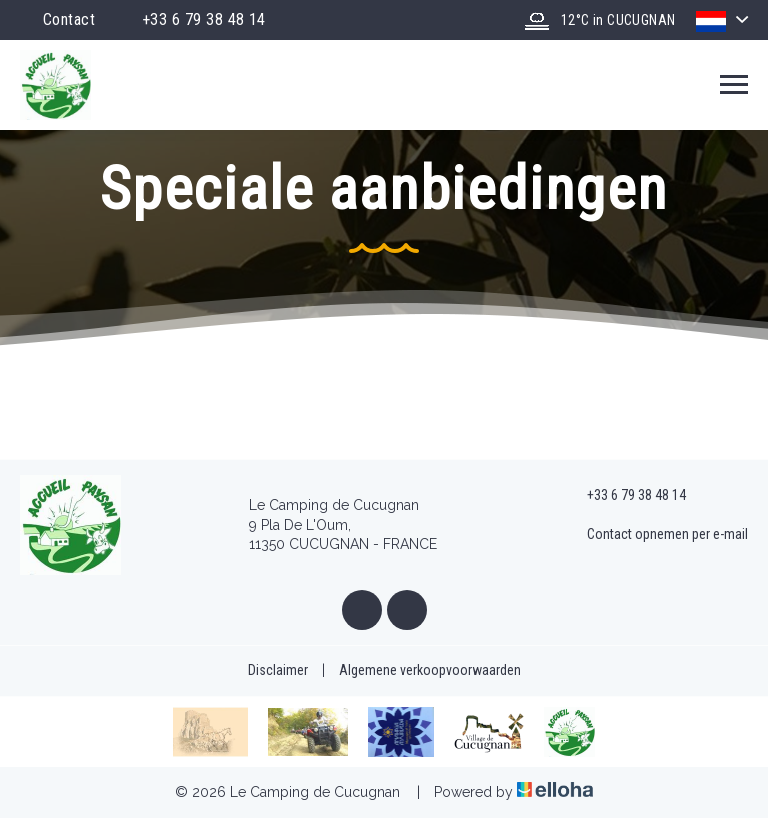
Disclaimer (278, 670)
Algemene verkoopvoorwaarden (430, 670)
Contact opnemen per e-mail (656, 535)
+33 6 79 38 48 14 (625, 496)
